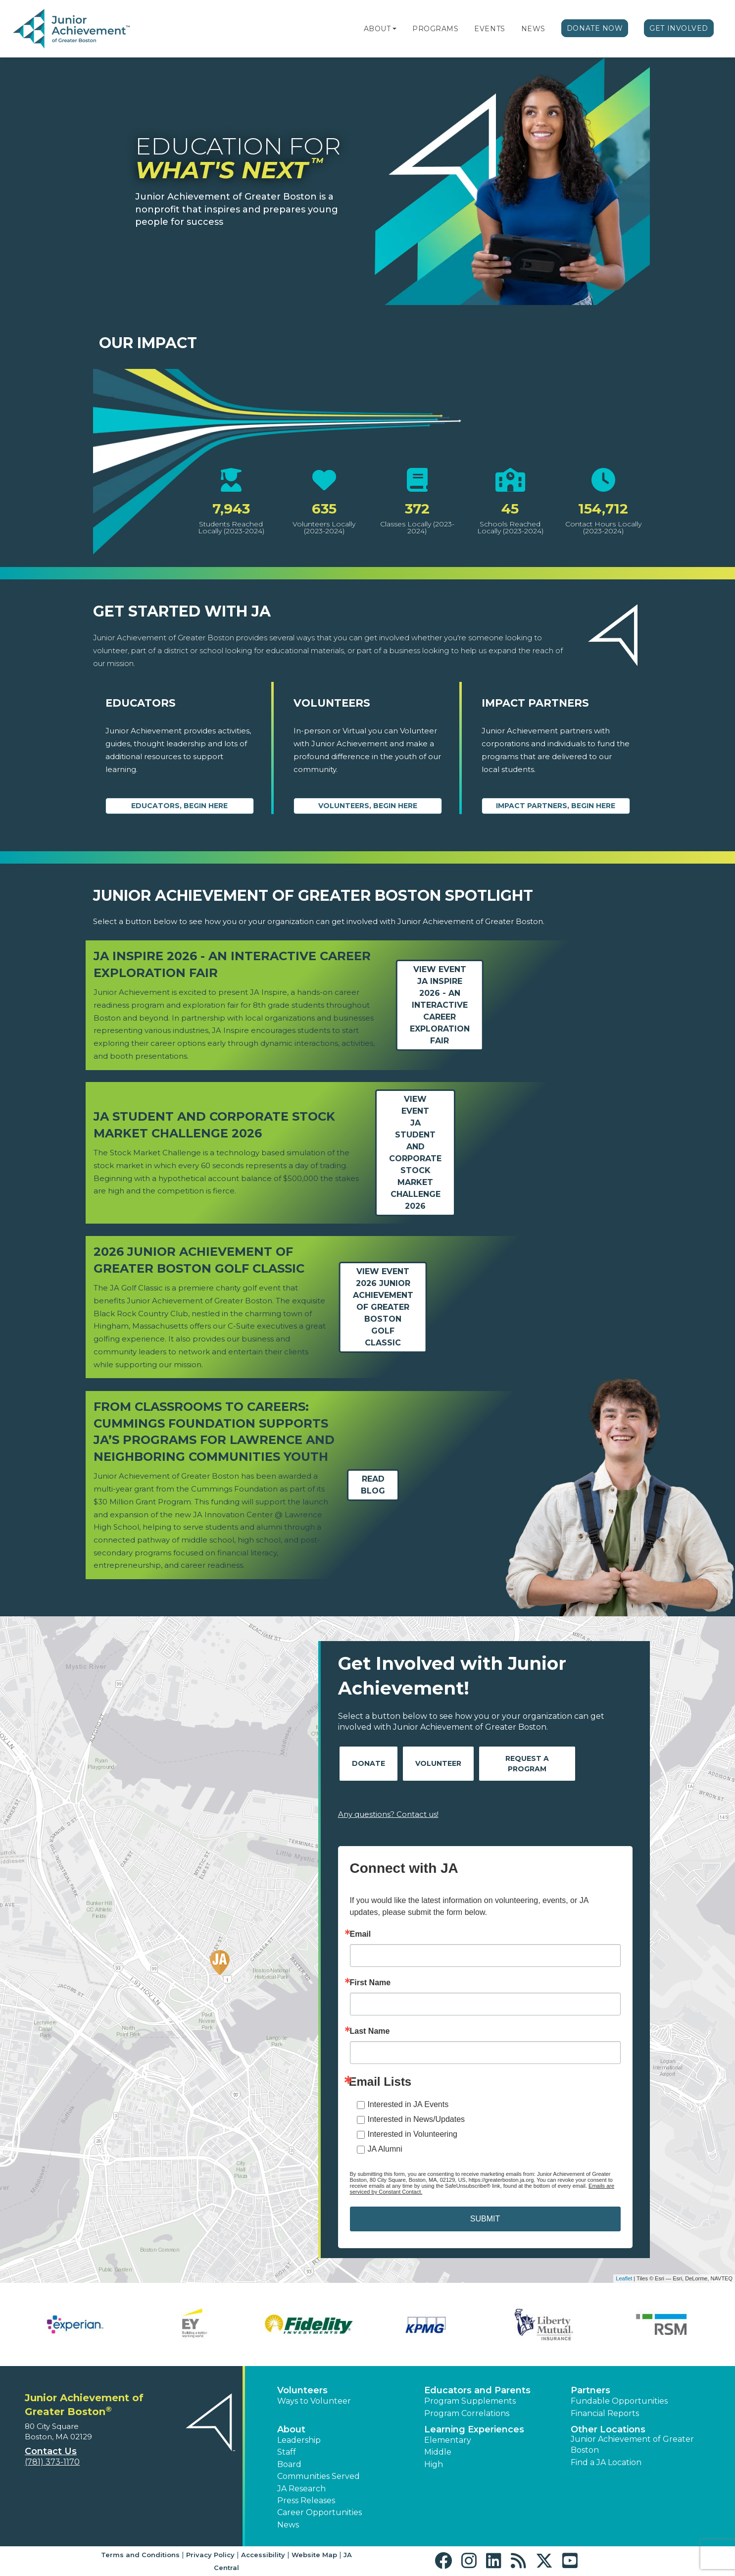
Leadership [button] (299, 2440)
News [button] (288, 2524)
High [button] (433, 2464)
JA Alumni (385, 2149)
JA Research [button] (301, 2488)
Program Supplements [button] (470, 2401)
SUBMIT (485, 2219)
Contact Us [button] (51, 2451)
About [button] (291, 2429)
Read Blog (373, 1484)
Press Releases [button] (306, 2500)
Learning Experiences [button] (474, 2429)
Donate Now (595, 28)
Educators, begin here (179, 805)
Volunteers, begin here (367, 805)
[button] (394, 28)
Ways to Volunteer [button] (314, 2401)
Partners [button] (590, 2390)
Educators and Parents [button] (477, 2390)
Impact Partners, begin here (555, 805)
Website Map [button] (314, 2555)
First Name (370, 1983)
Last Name (370, 2031)
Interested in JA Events (408, 2104)
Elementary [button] (447, 2440)
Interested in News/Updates (416, 2119)
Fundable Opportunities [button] (619, 2401)
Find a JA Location (606, 2462)
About (377, 28)
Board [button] (289, 2464)
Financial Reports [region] (605, 2413)
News (533, 28)
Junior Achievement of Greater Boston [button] (632, 2444)
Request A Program (527, 1763)
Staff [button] (286, 2452)
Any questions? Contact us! (388, 1814)
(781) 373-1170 (52, 2462)
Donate (368, 1763)
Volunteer (438, 1763)
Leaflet (624, 2278)
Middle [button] (437, 2452)
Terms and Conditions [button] (140, 2555)
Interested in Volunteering (412, 2134)
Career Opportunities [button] (319, 2512)
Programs (435, 28)
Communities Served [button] (318, 2476)
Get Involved (678, 28)
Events (489, 28)
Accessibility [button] (263, 2555)
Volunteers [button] (302, 2390)
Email (360, 1934)
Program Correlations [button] (466, 2413)
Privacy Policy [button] (210, 2555)
